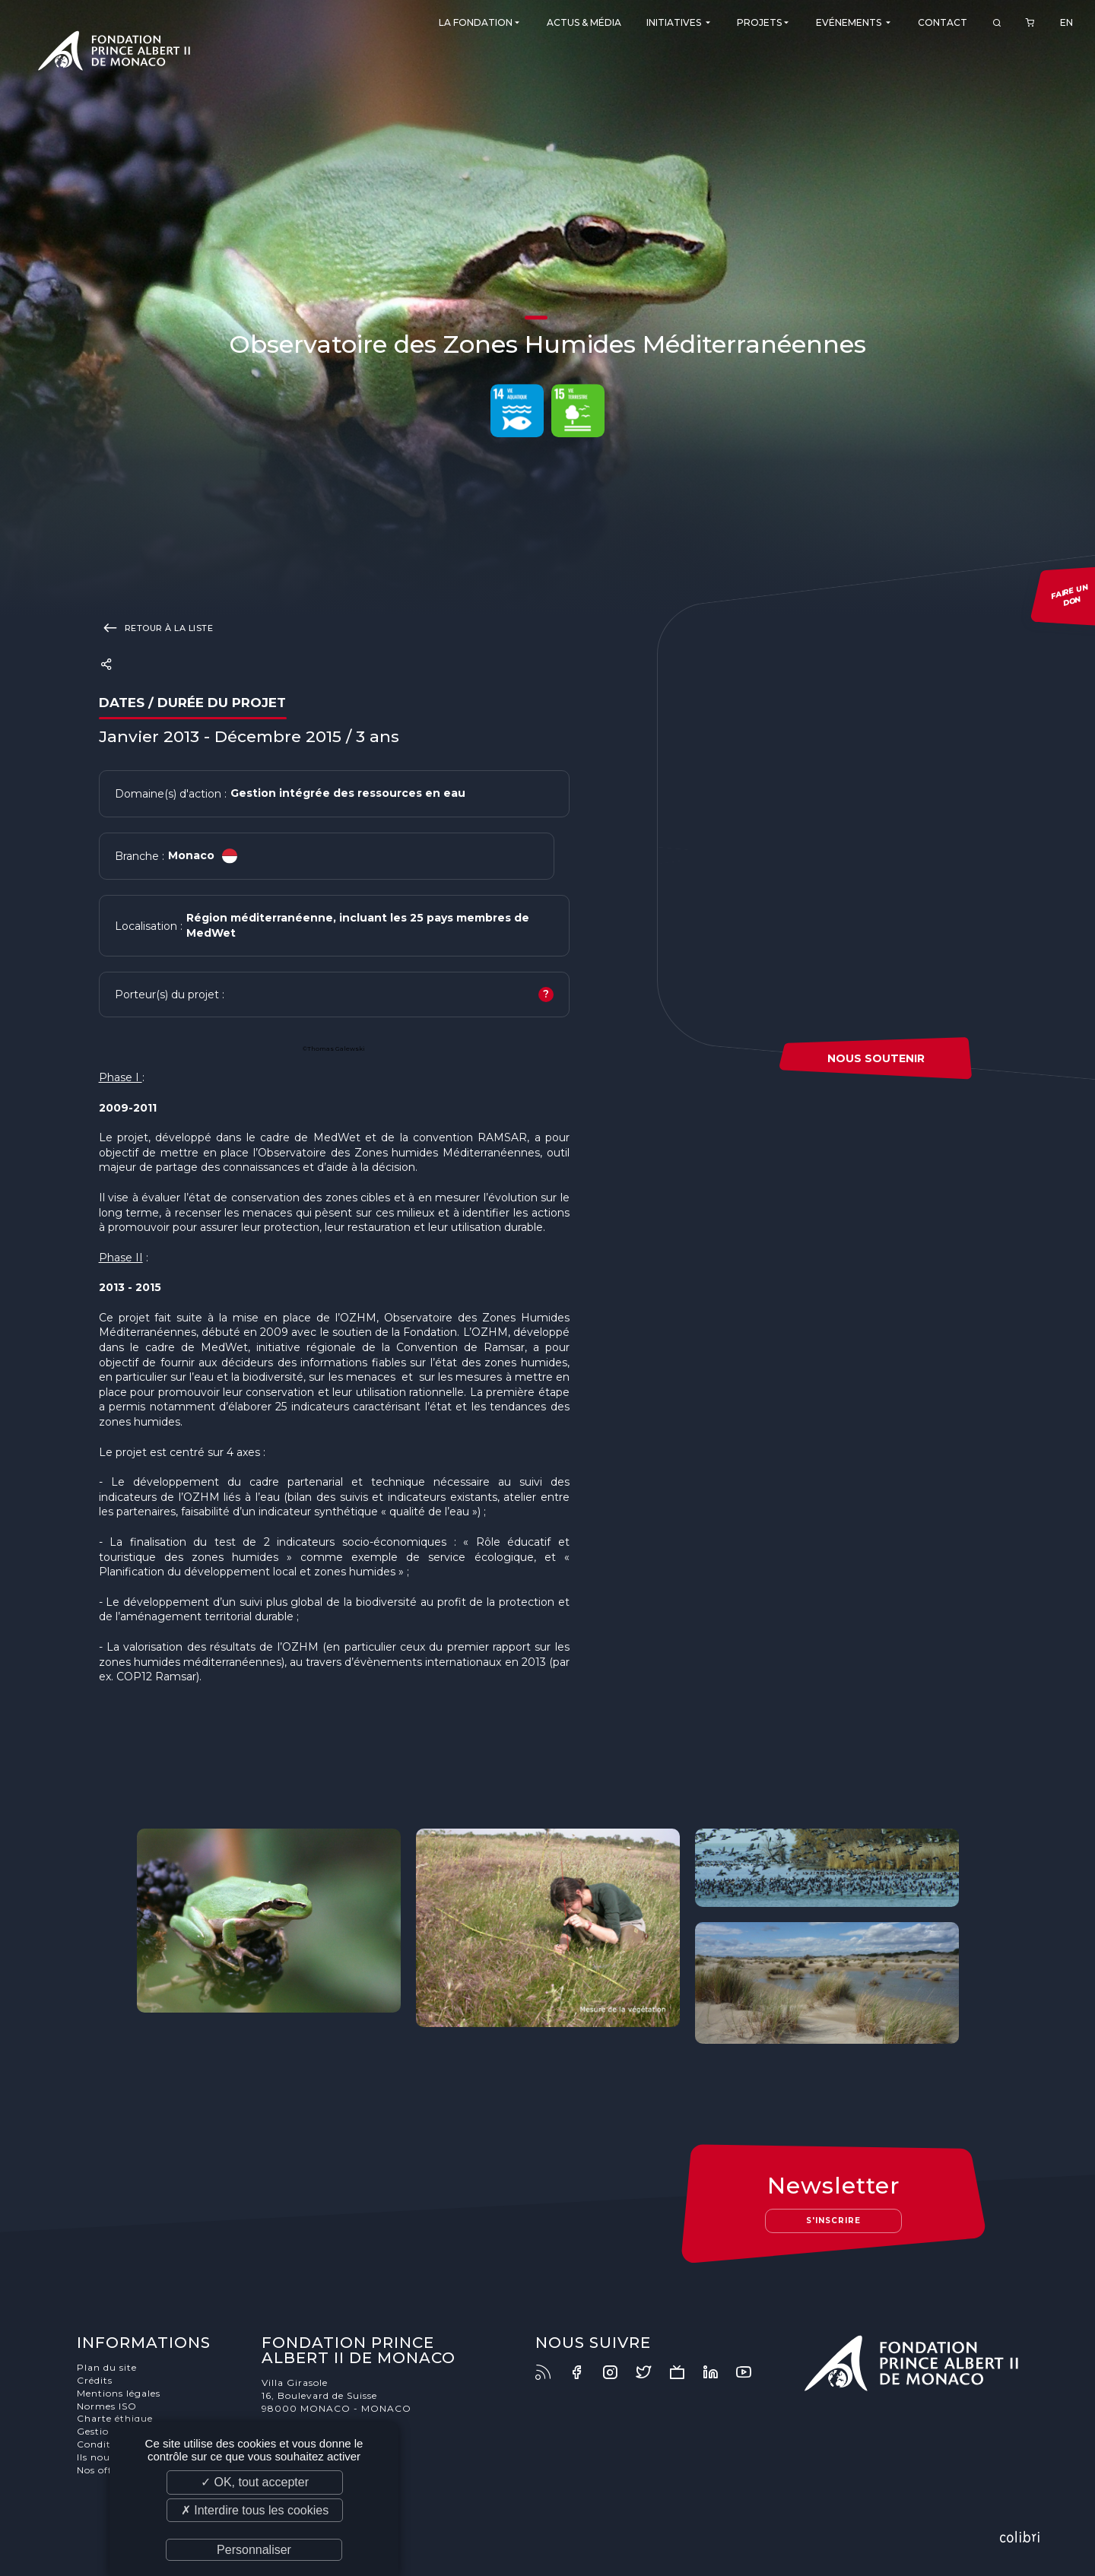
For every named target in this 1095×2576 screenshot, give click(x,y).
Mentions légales (118, 2393)
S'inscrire (833, 2220)
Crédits (95, 2380)
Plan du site (107, 2367)
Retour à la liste (156, 627)
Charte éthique (115, 2418)
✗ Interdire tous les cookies (254, 2510)
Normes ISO (107, 2406)
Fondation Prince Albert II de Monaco (114, 53)
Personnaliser (254, 2549)
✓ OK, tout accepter (255, 2482)
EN (1066, 22)
